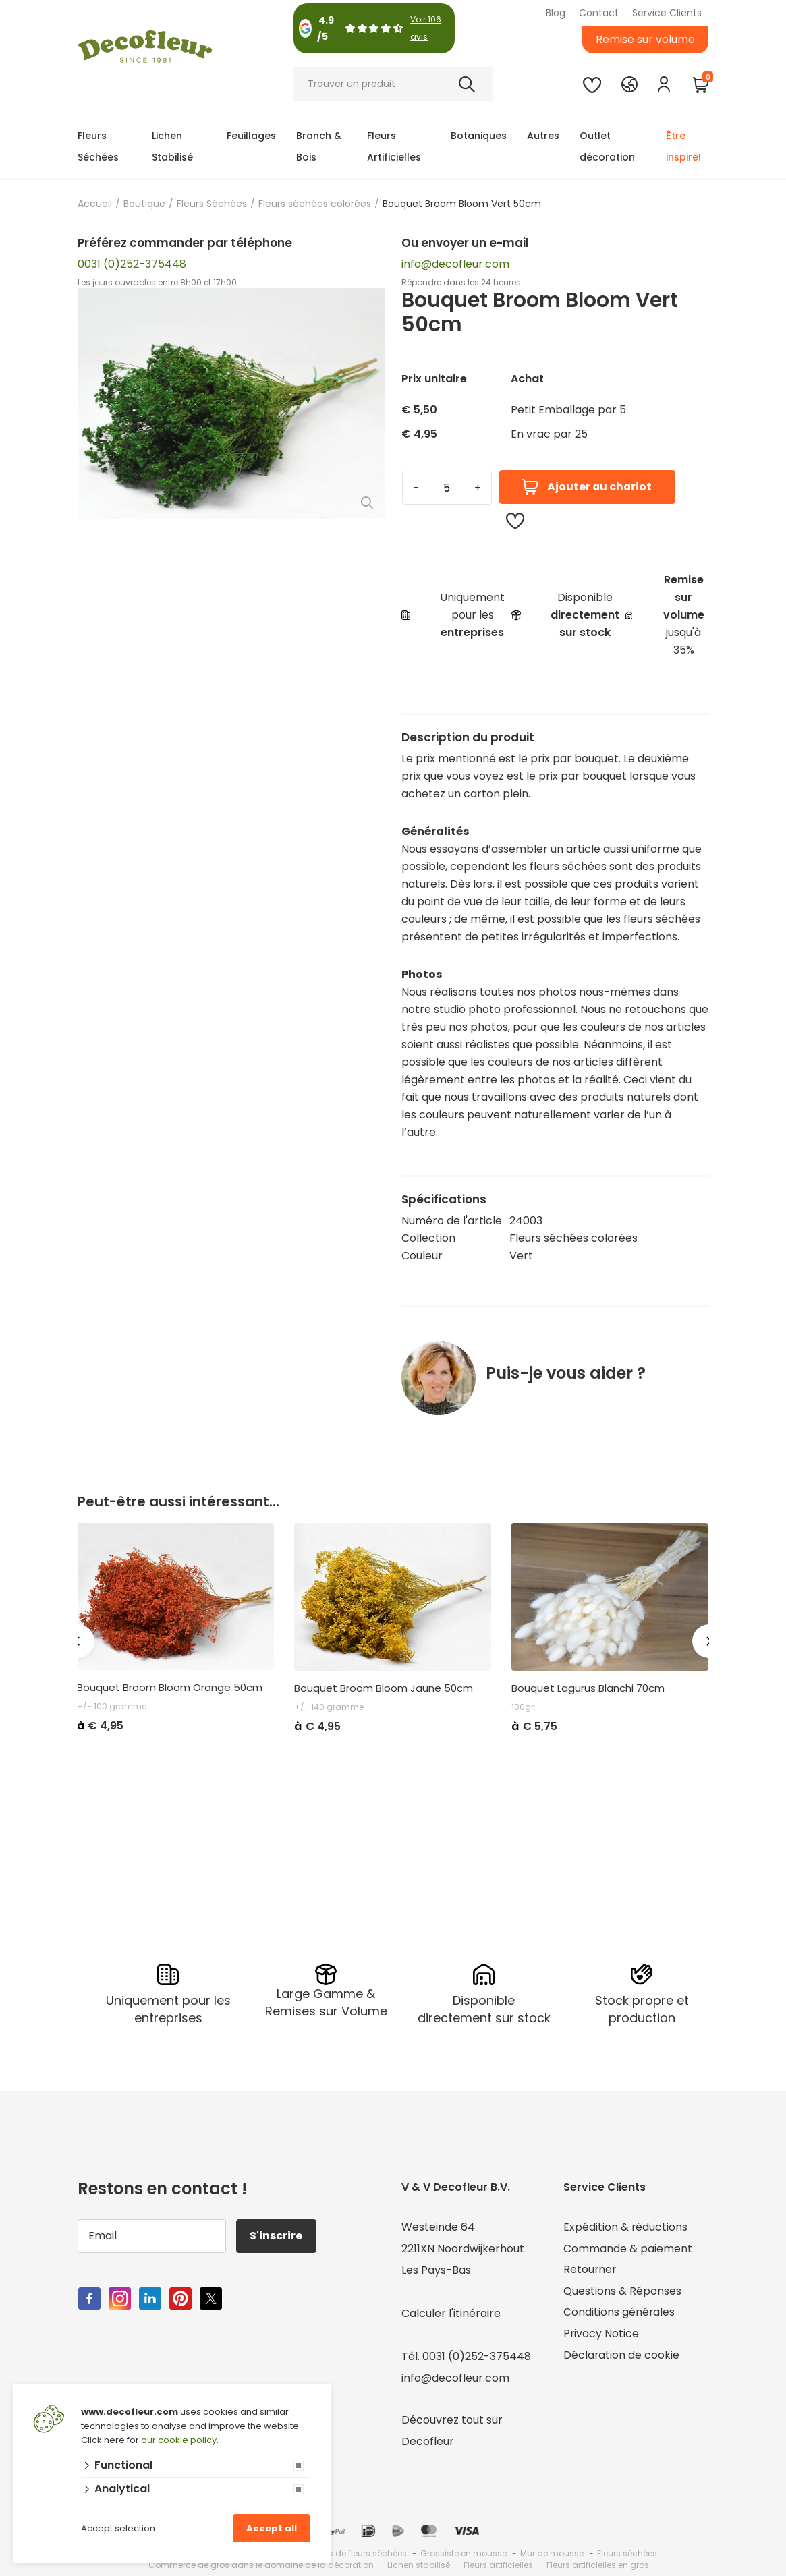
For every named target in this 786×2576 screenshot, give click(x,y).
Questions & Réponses (622, 2291)
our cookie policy (179, 2440)
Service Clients (667, 13)
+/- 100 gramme (111, 1706)
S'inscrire (276, 2235)
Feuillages (251, 135)
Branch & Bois (318, 146)
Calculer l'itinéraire (451, 2313)
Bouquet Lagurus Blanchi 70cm (588, 1688)
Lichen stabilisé (418, 2565)
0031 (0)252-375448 (132, 264)
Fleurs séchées (627, 2553)
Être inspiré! (683, 146)
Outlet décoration (607, 146)
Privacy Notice (601, 2335)
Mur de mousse (552, 2553)
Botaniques (479, 135)
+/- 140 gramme (329, 1707)
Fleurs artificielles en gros (597, 2565)
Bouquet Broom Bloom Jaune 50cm (383, 1688)
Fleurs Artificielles (394, 146)
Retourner (590, 2270)
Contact (599, 13)
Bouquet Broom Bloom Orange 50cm (169, 1687)
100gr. (523, 1707)
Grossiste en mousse (463, 2553)
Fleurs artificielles (498, 2565)
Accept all (271, 2528)
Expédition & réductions (625, 2227)
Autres (543, 135)
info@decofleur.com (455, 264)
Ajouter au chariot (587, 487)
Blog (555, 13)
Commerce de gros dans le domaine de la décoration (261, 2565)
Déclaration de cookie (621, 2356)
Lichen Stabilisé (172, 146)
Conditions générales (619, 2313)
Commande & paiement (627, 2248)
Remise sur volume (645, 39)
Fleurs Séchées (98, 146)
